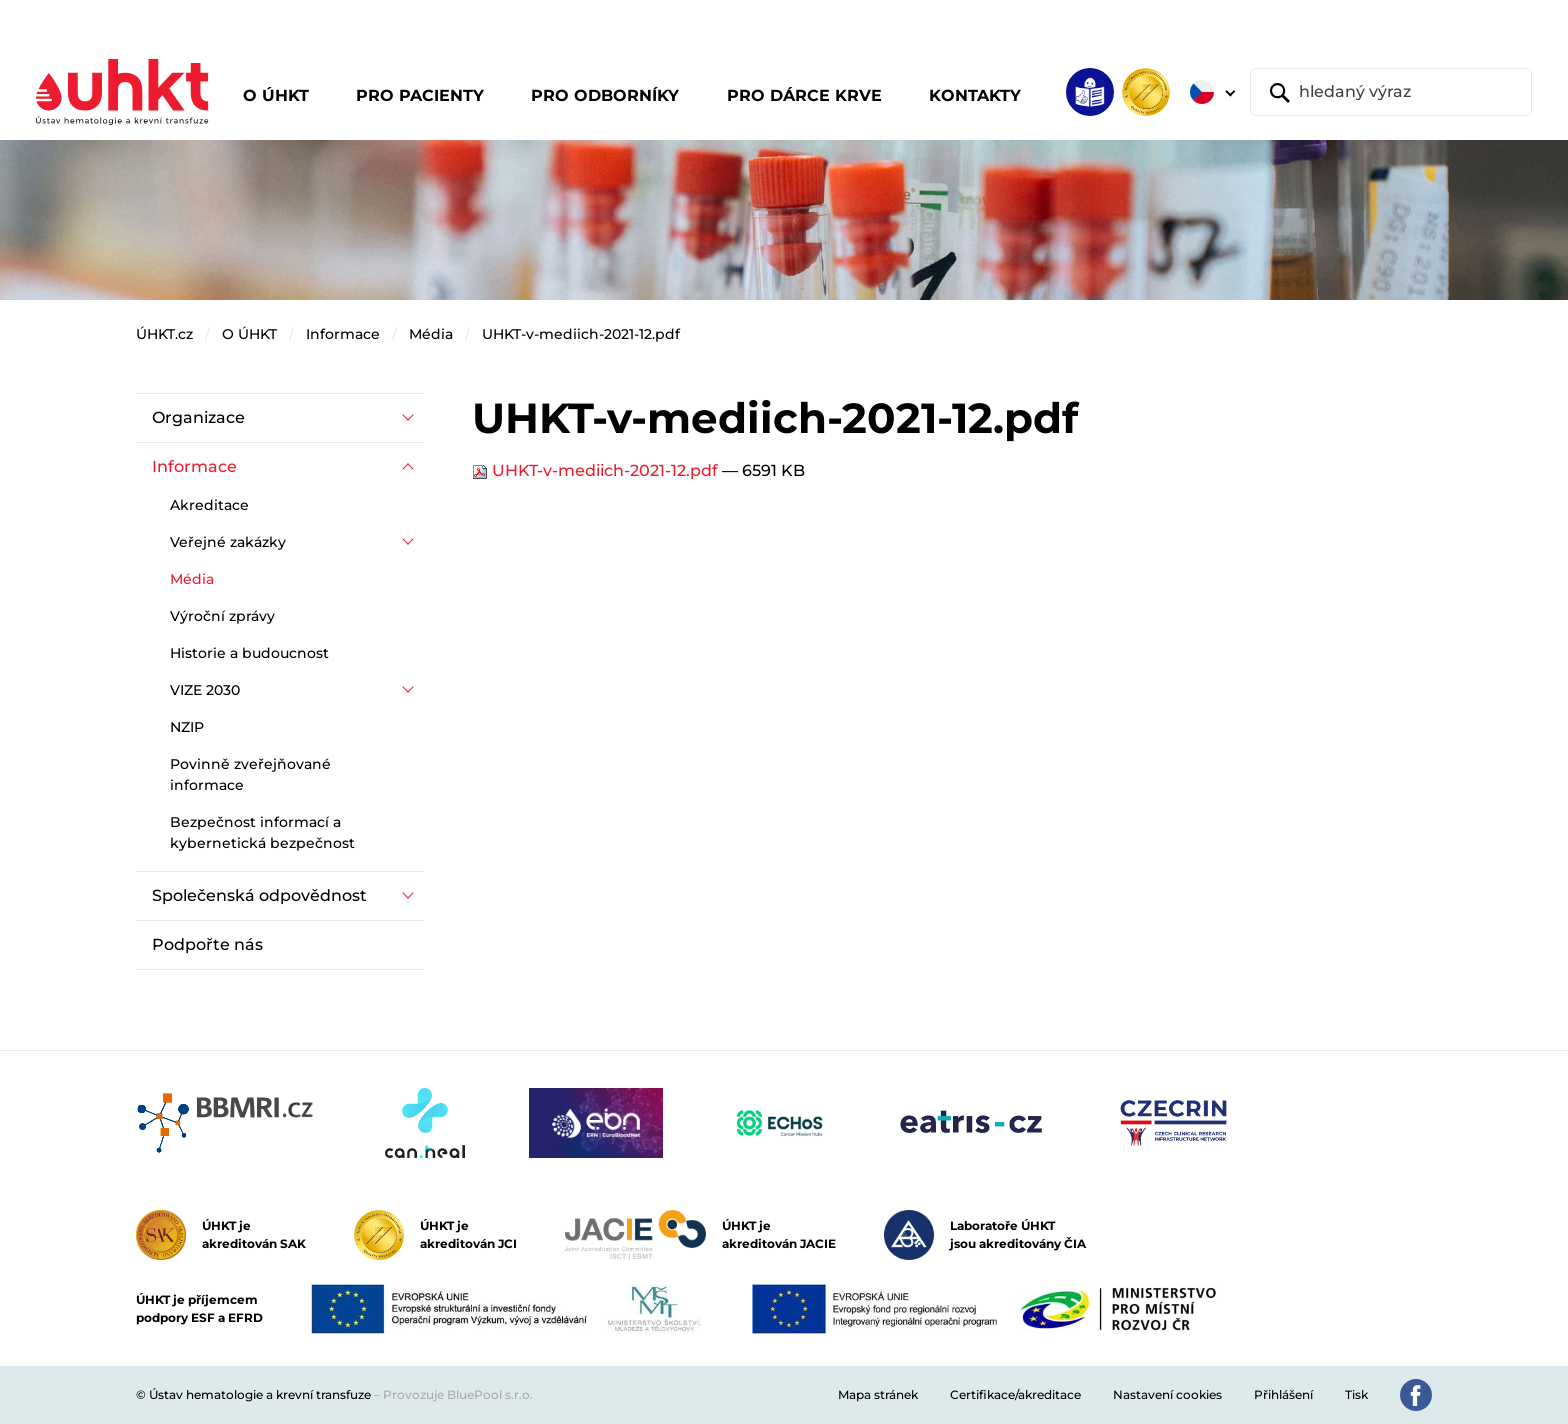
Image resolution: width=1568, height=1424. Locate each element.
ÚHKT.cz (164, 334)
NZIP (187, 727)
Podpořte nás (207, 944)
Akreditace (209, 505)
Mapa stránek (878, 1394)
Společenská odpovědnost (259, 895)
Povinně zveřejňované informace (250, 774)
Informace (343, 334)
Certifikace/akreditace (1015, 1394)
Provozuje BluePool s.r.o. (458, 1394)
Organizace (198, 417)
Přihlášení (1283, 1394)
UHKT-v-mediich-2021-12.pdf (581, 334)
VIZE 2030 (205, 690)
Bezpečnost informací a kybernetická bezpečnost (262, 832)
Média (431, 334)
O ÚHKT (249, 334)
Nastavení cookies (1167, 1394)
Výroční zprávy (222, 616)
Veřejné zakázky (228, 542)
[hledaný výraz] (1391, 92)
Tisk (1356, 1394)
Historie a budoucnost (249, 653)
